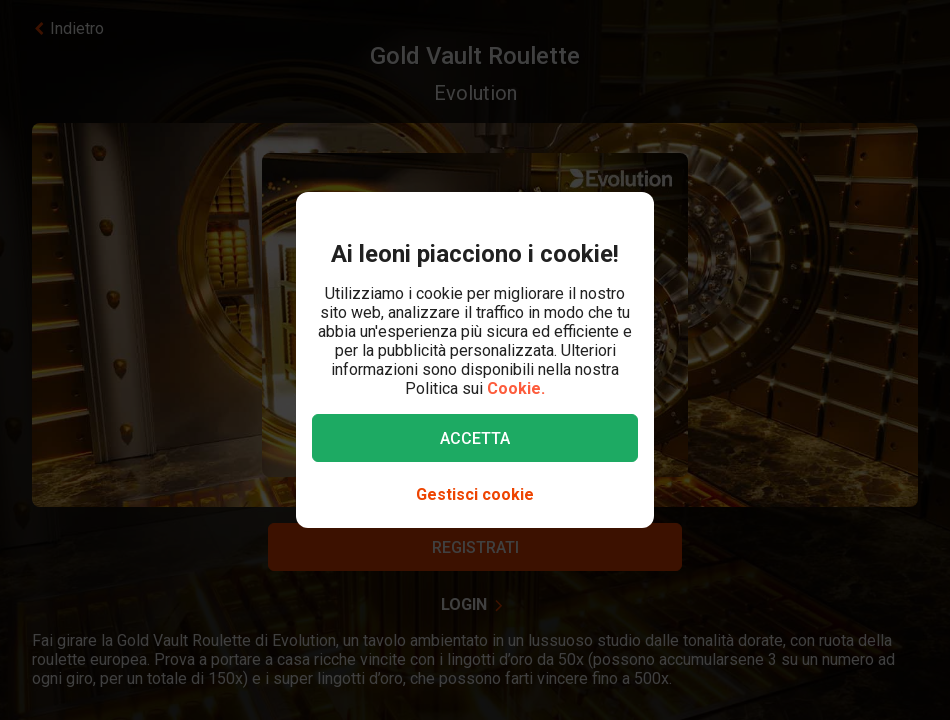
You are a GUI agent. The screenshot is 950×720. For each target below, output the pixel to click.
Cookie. (516, 388)
